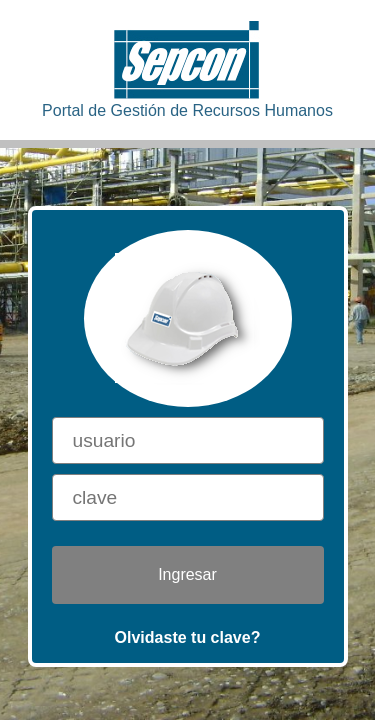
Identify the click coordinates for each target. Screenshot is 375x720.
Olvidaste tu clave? (188, 637)
